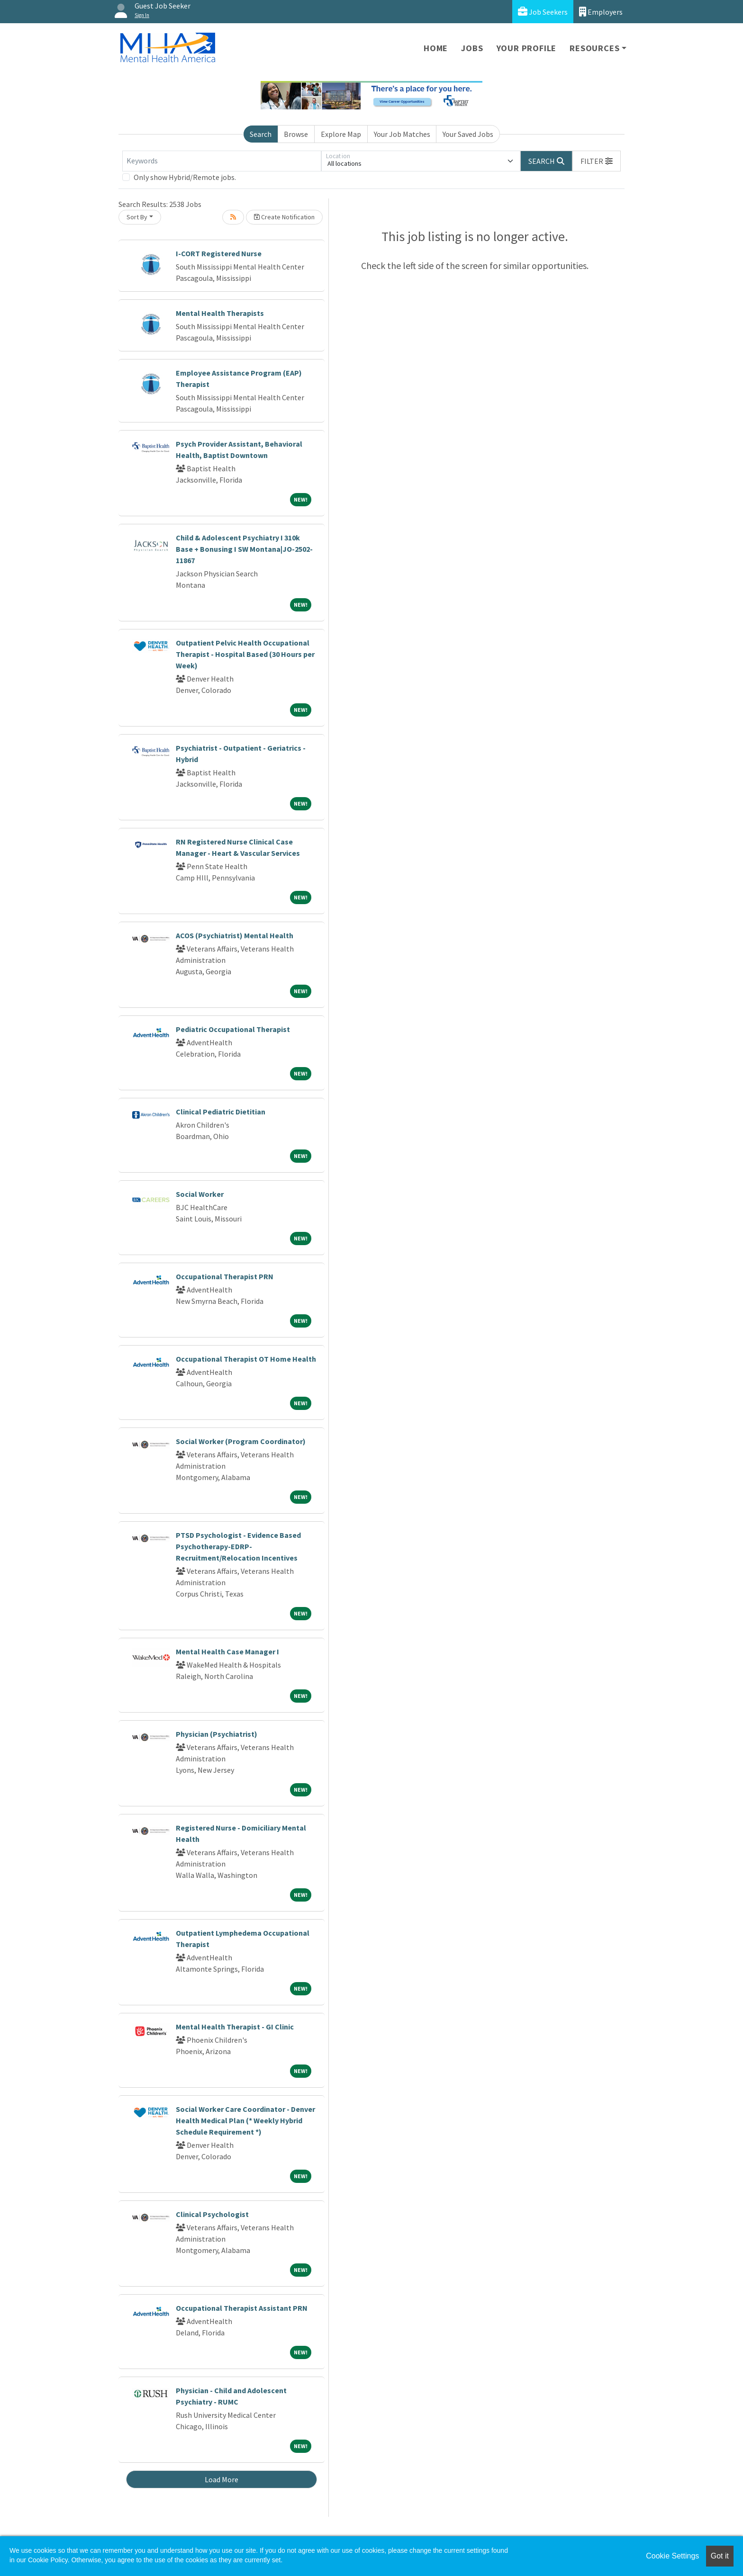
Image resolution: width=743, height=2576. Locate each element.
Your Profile (527, 48)
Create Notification (284, 217)
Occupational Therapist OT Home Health (246, 1359)
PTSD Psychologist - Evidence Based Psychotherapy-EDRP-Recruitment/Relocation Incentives (238, 1546)
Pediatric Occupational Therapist (233, 1029)
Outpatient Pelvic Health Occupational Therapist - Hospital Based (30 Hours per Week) (245, 654)
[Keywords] (221, 161)
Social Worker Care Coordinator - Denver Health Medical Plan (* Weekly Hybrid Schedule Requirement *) (245, 2120)
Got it (720, 2556)
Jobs (472, 48)
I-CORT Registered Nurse (219, 253)
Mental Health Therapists (220, 313)
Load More (221, 2479)
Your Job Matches (402, 134)
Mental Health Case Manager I (227, 1651)
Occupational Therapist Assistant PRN (242, 2308)
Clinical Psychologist (212, 2214)
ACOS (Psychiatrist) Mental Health (234, 935)
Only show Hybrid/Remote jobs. (185, 177)
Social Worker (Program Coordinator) (241, 1441)
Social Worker (200, 1194)
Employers (601, 12)
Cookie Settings (672, 2556)
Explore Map (341, 134)
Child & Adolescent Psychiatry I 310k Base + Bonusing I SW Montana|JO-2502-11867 (244, 549)
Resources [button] (594, 48)
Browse (296, 134)
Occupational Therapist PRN (224, 1276)
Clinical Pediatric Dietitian (220, 1111)
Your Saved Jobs (468, 134)
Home (436, 48)
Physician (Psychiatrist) (216, 1734)
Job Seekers (543, 12)
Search (261, 134)
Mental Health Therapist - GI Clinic (235, 2026)
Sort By (137, 217)
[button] (596, 161)
